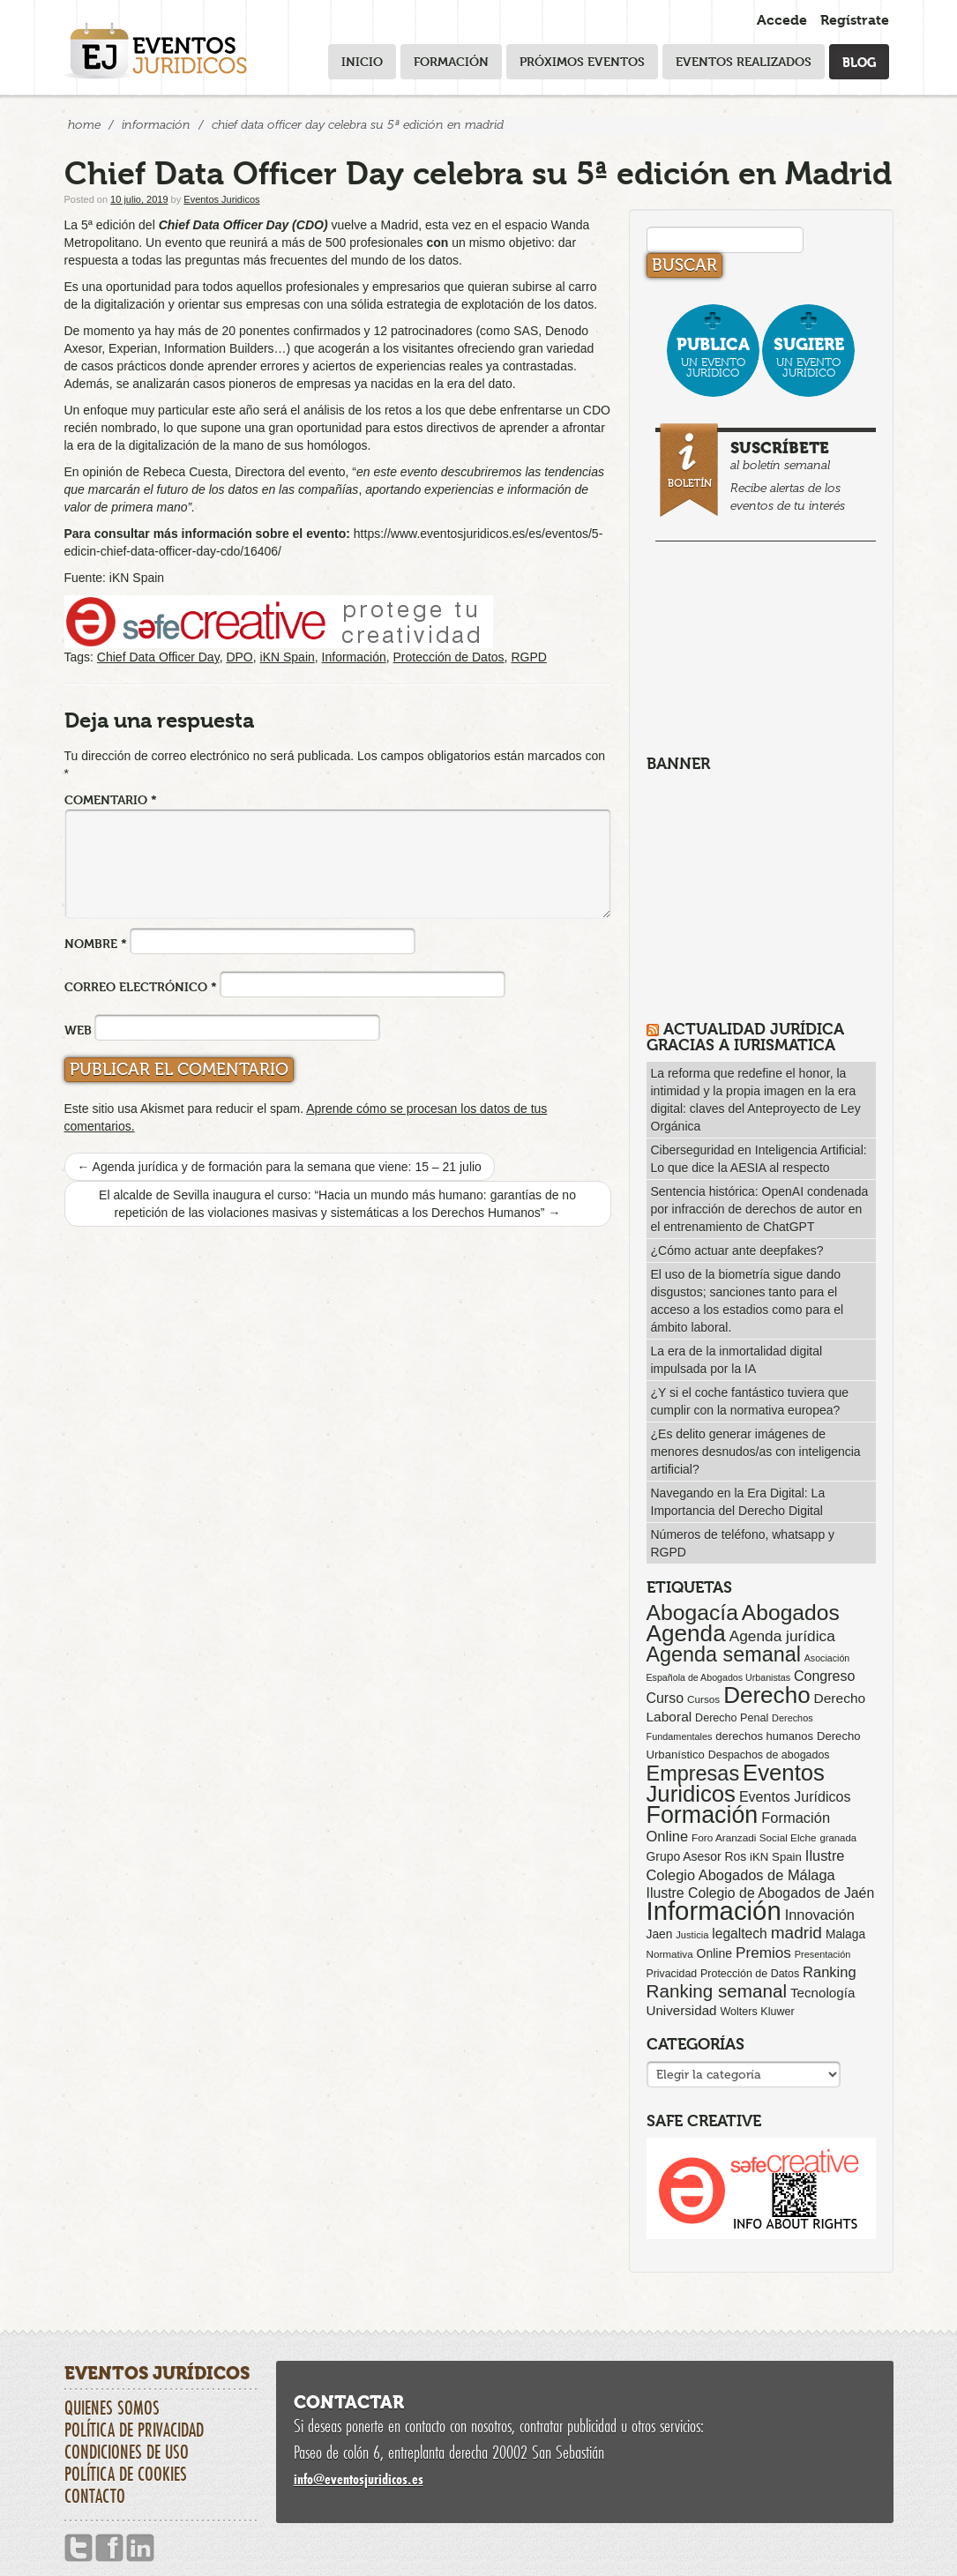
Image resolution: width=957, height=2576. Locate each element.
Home (84, 124)
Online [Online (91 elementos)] (715, 1953)
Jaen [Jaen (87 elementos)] (660, 1934)
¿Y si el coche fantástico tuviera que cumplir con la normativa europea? (750, 1401)
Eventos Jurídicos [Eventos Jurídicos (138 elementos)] (795, 1796)
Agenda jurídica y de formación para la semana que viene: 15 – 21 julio (280, 1167)
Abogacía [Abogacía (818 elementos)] (692, 1612)
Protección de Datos (449, 657)
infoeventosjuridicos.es (358, 2478)
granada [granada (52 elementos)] (837, 1838)
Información (156, 124)
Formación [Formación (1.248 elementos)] (703, 1815)
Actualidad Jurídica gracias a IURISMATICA (745, 1036)
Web (78, 1029)
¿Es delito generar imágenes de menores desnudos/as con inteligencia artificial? (756, 1451)
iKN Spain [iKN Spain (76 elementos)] (776, 1856)
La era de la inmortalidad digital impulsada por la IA (737, 1360)
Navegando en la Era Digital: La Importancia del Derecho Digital (738, 1502)
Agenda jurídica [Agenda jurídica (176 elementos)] (782, 1636)
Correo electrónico (140, 986)
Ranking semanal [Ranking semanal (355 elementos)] (717, 1991)
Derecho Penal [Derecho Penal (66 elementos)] (731, 1718)
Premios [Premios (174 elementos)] (763, 1952)
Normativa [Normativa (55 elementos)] (670, 1954)
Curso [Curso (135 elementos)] (665, 1698)
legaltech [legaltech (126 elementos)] (739, 1933)
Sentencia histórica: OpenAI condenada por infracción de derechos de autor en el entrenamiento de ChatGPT (760, 1209)
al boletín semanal (768, 472)
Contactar (349, 2402)
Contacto (94, 2496)
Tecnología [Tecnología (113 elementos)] (822, 1992)
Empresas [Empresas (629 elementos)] (693, 1773)
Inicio (362, 61)
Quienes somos (112, 2407)
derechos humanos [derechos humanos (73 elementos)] (764, 1736)
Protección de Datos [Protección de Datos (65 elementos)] (749, 1973)
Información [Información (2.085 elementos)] (714, 1910)
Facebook (109, 2548)
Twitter (78, 2548)
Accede (782, 19)
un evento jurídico (713, 356)
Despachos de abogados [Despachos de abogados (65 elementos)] (769, 1755)
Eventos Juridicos (221, 199)
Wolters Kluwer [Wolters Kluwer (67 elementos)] (757, 2011)
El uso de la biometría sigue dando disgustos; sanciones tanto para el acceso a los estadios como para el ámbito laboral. (747, 1300)
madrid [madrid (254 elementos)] (796, 1932)
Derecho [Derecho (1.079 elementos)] (767, 1695)
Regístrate (854, 19)
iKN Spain (287, 657)
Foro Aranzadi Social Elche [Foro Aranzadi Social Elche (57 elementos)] (754, 1837)
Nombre (95, 943)
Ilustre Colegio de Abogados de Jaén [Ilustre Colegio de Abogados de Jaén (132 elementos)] (761, 1892)
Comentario (110, 799)
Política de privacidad (134, 2429)
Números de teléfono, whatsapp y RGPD (743, 1543)
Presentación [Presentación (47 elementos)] (822, 1954)
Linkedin (140, 2548)
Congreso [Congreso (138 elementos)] (825, 1676)
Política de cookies (125, 2474)
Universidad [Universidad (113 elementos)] (682, 2010)
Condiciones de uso (126, 2451)
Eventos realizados (743, 61)
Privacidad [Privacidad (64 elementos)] (672, 1973)
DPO (239, 657)
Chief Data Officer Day (158, 657)
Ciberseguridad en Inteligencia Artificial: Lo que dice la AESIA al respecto (759, 1159)
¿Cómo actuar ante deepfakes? (737, 1250)
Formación (451, 61)
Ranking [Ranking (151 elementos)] (829, 1972)
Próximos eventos (582, 61)
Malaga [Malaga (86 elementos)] (845, 1934)
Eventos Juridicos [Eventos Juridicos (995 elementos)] (736, 1783)
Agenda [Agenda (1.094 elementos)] (686, 1633)
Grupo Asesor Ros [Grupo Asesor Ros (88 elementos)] (697, 1856)
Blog (859, 61)
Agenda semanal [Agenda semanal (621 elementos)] (724, 1654)
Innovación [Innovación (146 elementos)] (820, 1915)
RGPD (528, 657)
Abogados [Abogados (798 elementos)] (791, 1612)
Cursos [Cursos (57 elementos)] (703, 1699)
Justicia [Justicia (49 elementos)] (692, 1935)
